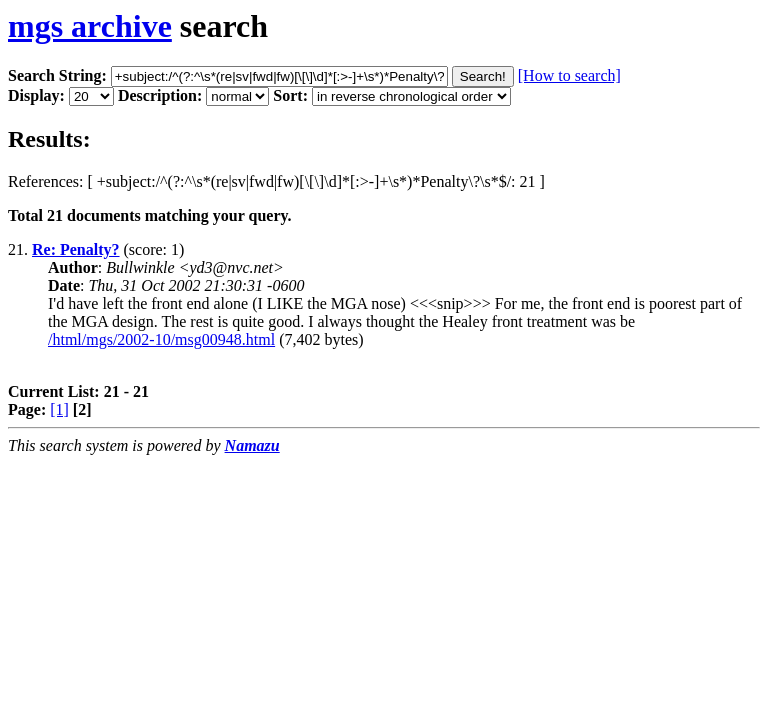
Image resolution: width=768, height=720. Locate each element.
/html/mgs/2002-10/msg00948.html (161, 339)
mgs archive (90, 26)
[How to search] (569, 75)
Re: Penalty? (76, 249)
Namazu (252, 445)
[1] (59, 409)
